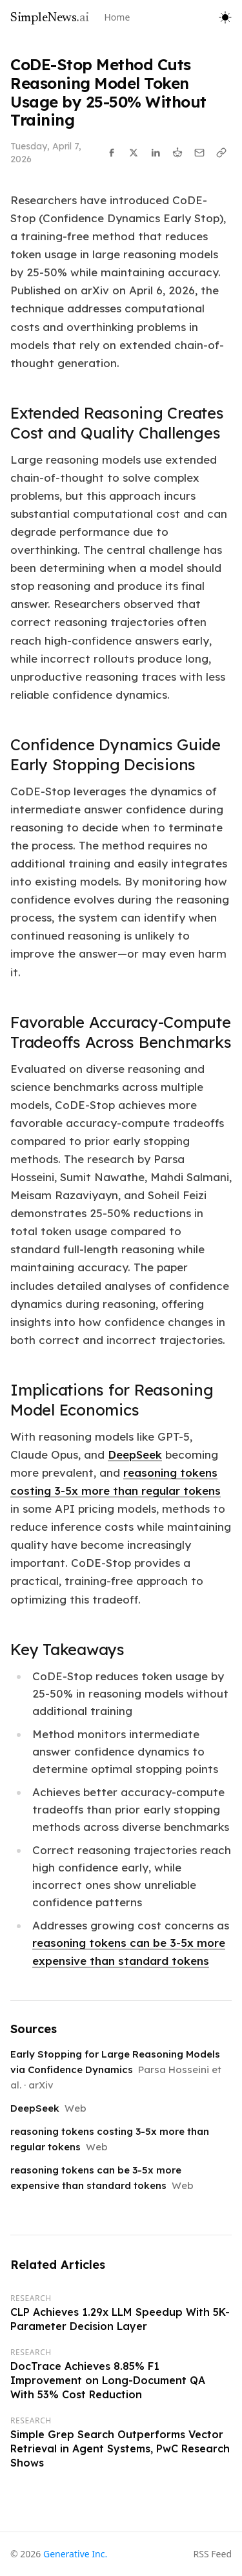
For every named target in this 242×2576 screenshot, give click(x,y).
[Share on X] (133, 152)
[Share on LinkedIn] (155, 152)
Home (117, 17)
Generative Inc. (75, 2554)
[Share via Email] (199, 152)
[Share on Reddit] (177, 152)
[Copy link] (221, 152)
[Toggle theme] (225, 17)
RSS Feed (213, 2554)
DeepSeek (135, 1454)
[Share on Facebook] (111, 152)
